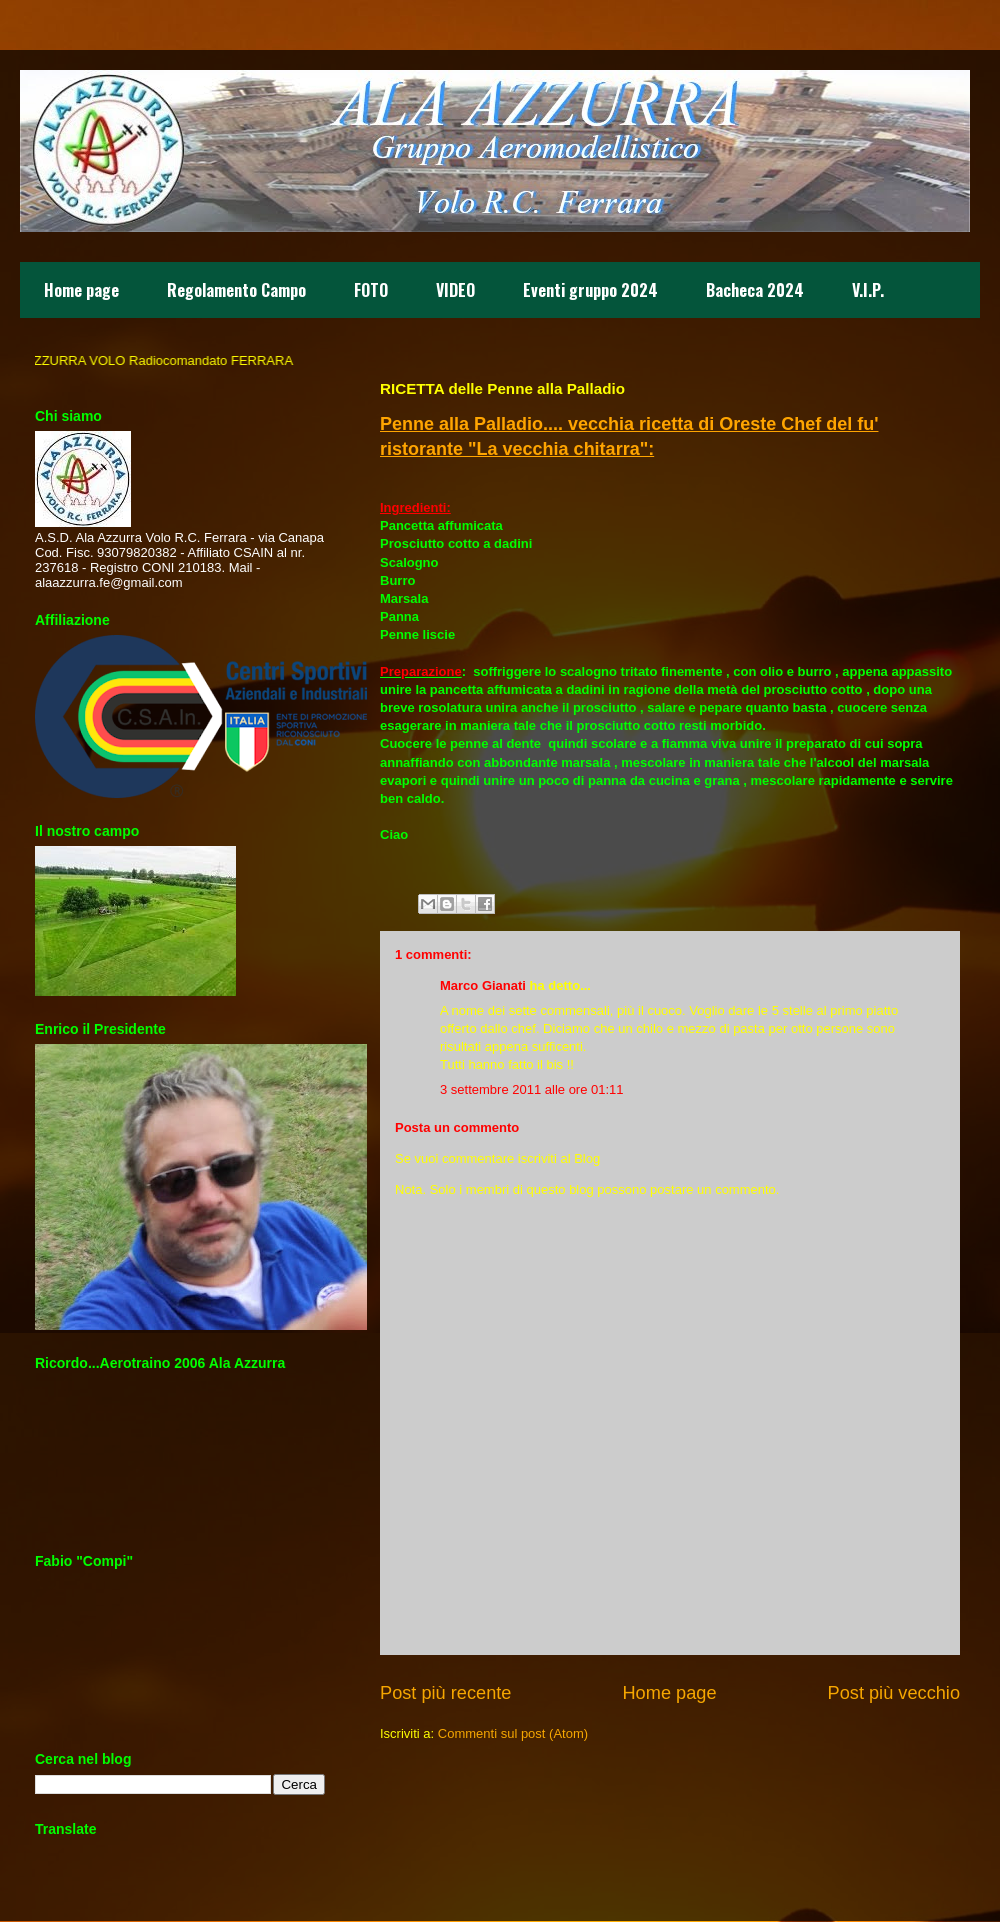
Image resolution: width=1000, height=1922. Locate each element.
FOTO (371, 290)
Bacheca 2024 (755, 290)
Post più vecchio (894, 1693)
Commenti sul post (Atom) (513, 1733)
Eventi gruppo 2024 (590, 290)
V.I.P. (868, 290)
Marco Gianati (483, 985)
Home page (81, 290)
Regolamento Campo (236, 290)
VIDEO (455, 290)
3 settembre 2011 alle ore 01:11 (532, 1089)
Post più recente (445, 1693)
